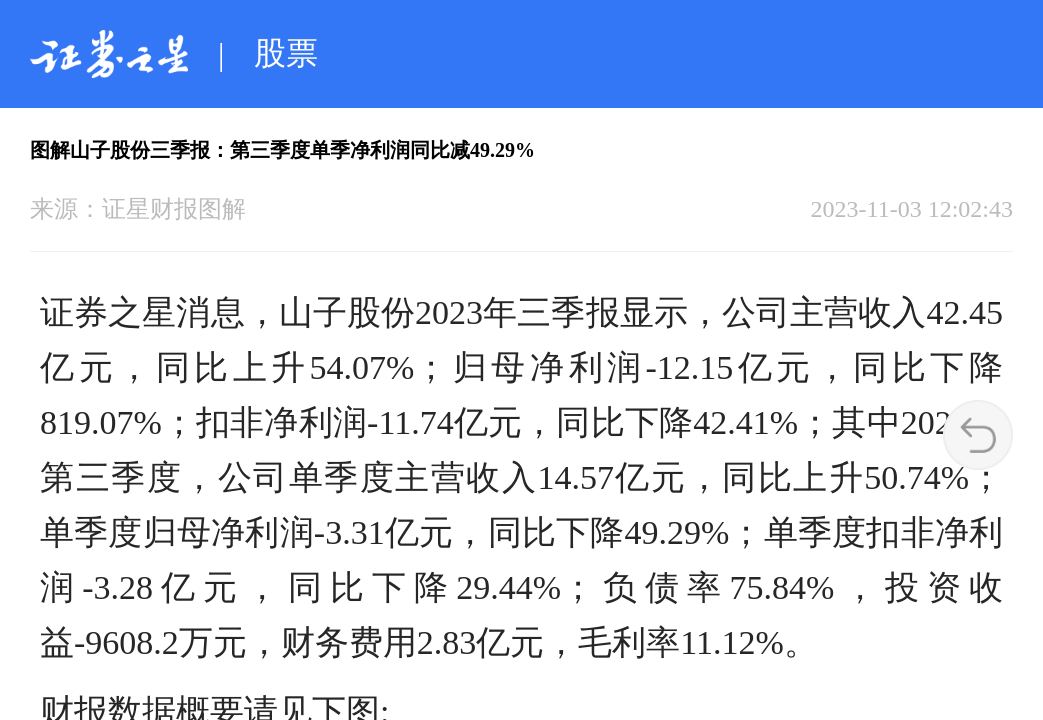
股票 (286, 53)
